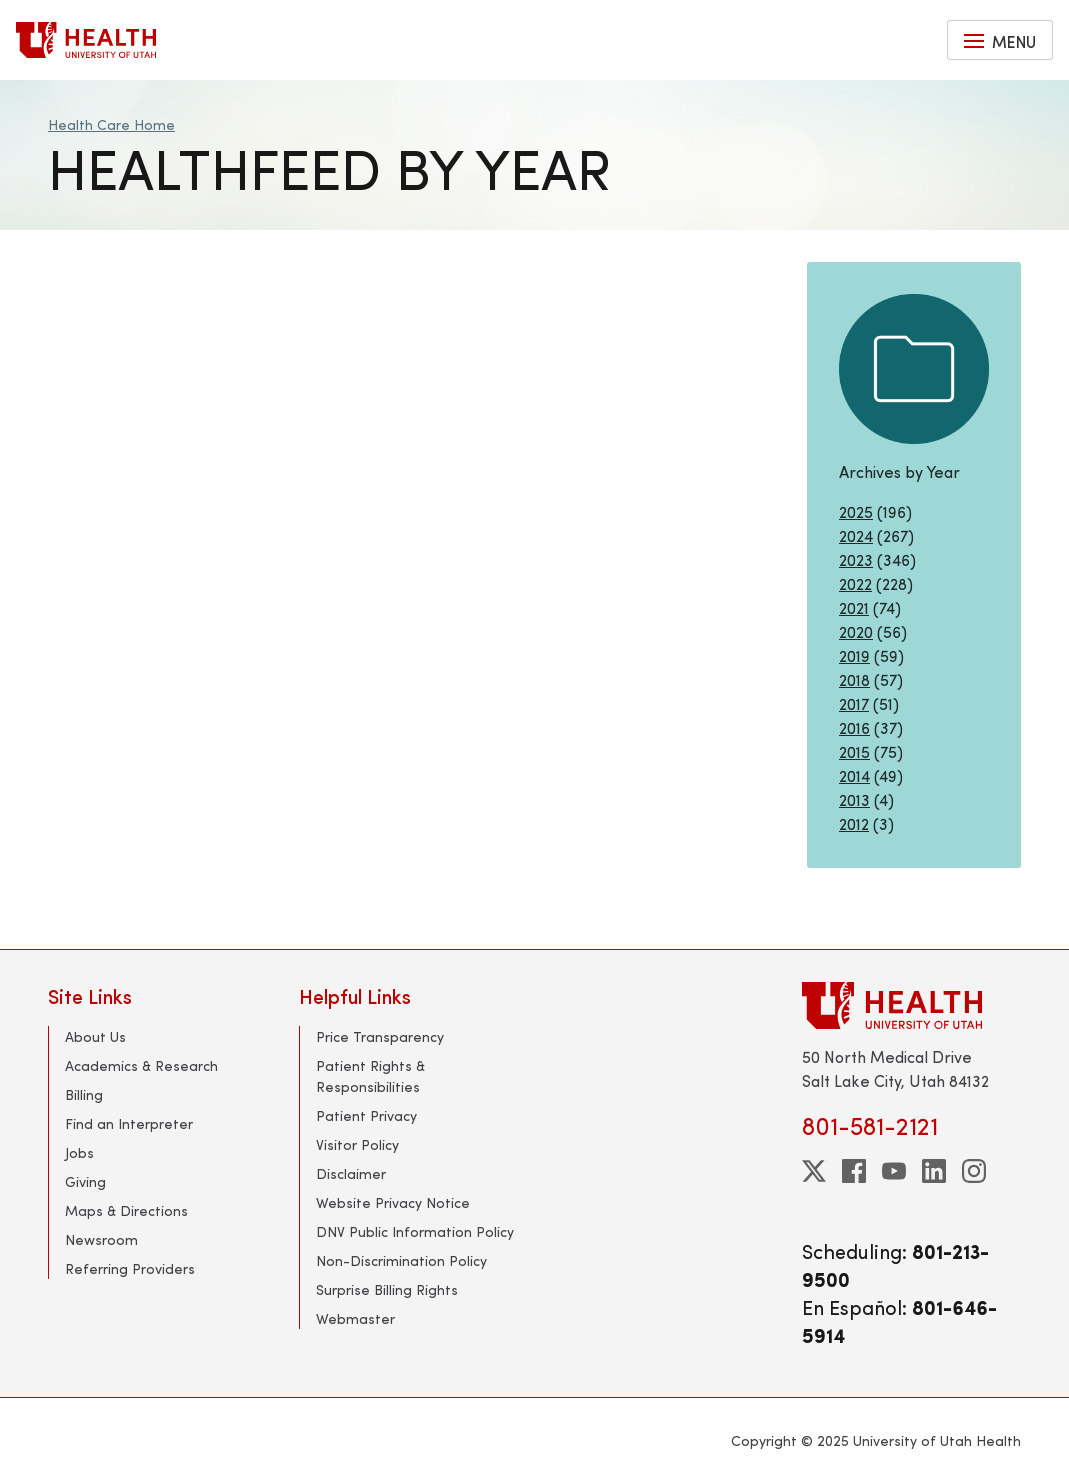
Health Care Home (111, 124)
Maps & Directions (126, 1210)
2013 (854, 799)
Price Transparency (380, 1036)
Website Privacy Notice (393, 1202)
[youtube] (894, 1171)
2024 (856, 535)
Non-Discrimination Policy (401, 1260)
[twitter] (814, 1171)
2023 (856, 559)
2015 (854, 751)
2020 (856, 631)
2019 (854, 655)
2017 (854, 703)
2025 (856, 511)
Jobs (79, 1152)
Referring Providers (130, 1268)
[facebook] (854, 1171)
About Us (95, 1036)
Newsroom (101, 1239)
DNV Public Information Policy (415, 1231)
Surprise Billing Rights (387, 1289)
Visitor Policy (357, 1144)
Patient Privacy (366, 1115)
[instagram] (974, 1171)
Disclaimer (351, 1173)
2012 (854, 823)
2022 (855, 583)
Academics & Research (141, 1065)
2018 (854, 679)
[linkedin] (934, 1171)
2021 (854, 607)
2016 (854, 727)
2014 (854, 775)
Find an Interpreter (129, 1123)
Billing (84, 1094)
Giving (85, 1181)
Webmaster (355, 1318)
